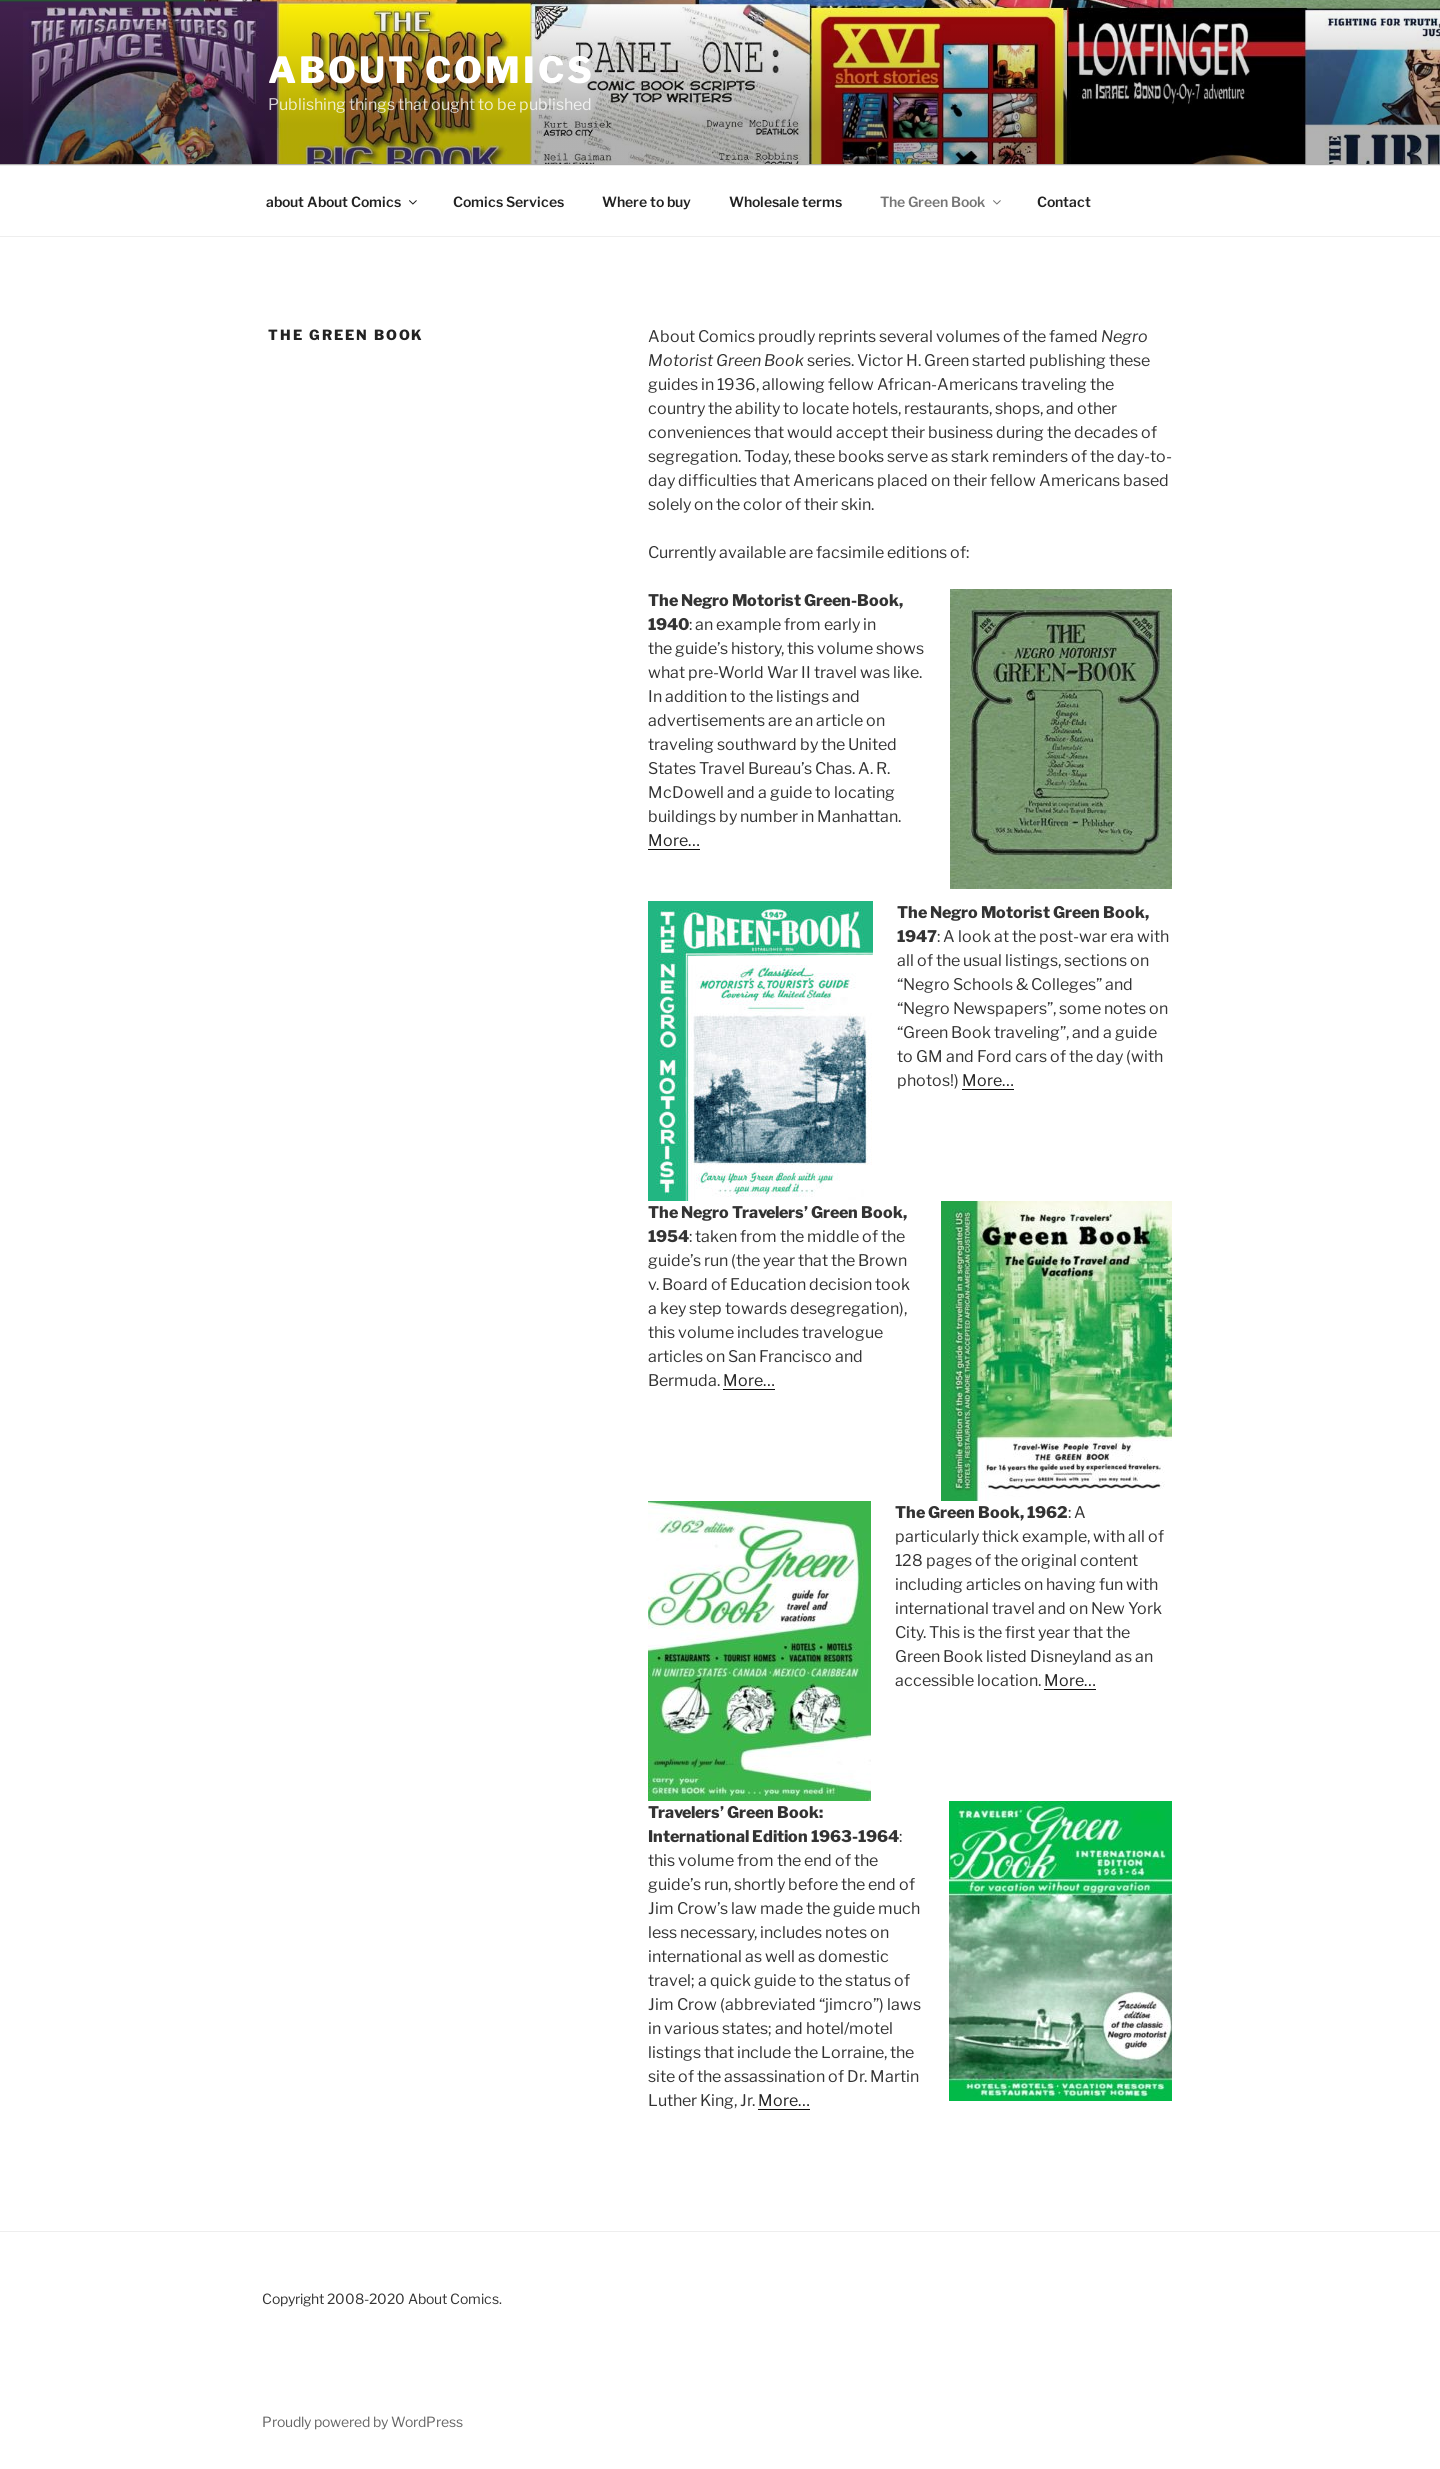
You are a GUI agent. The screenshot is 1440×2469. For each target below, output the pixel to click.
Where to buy (646, 201)
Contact (1064, 201)
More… (674, 840)
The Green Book (942, 201)
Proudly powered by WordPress (362, 2421)
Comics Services (508, 201)
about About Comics (343, 201)
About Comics (431, 70)
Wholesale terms (785, 201)
